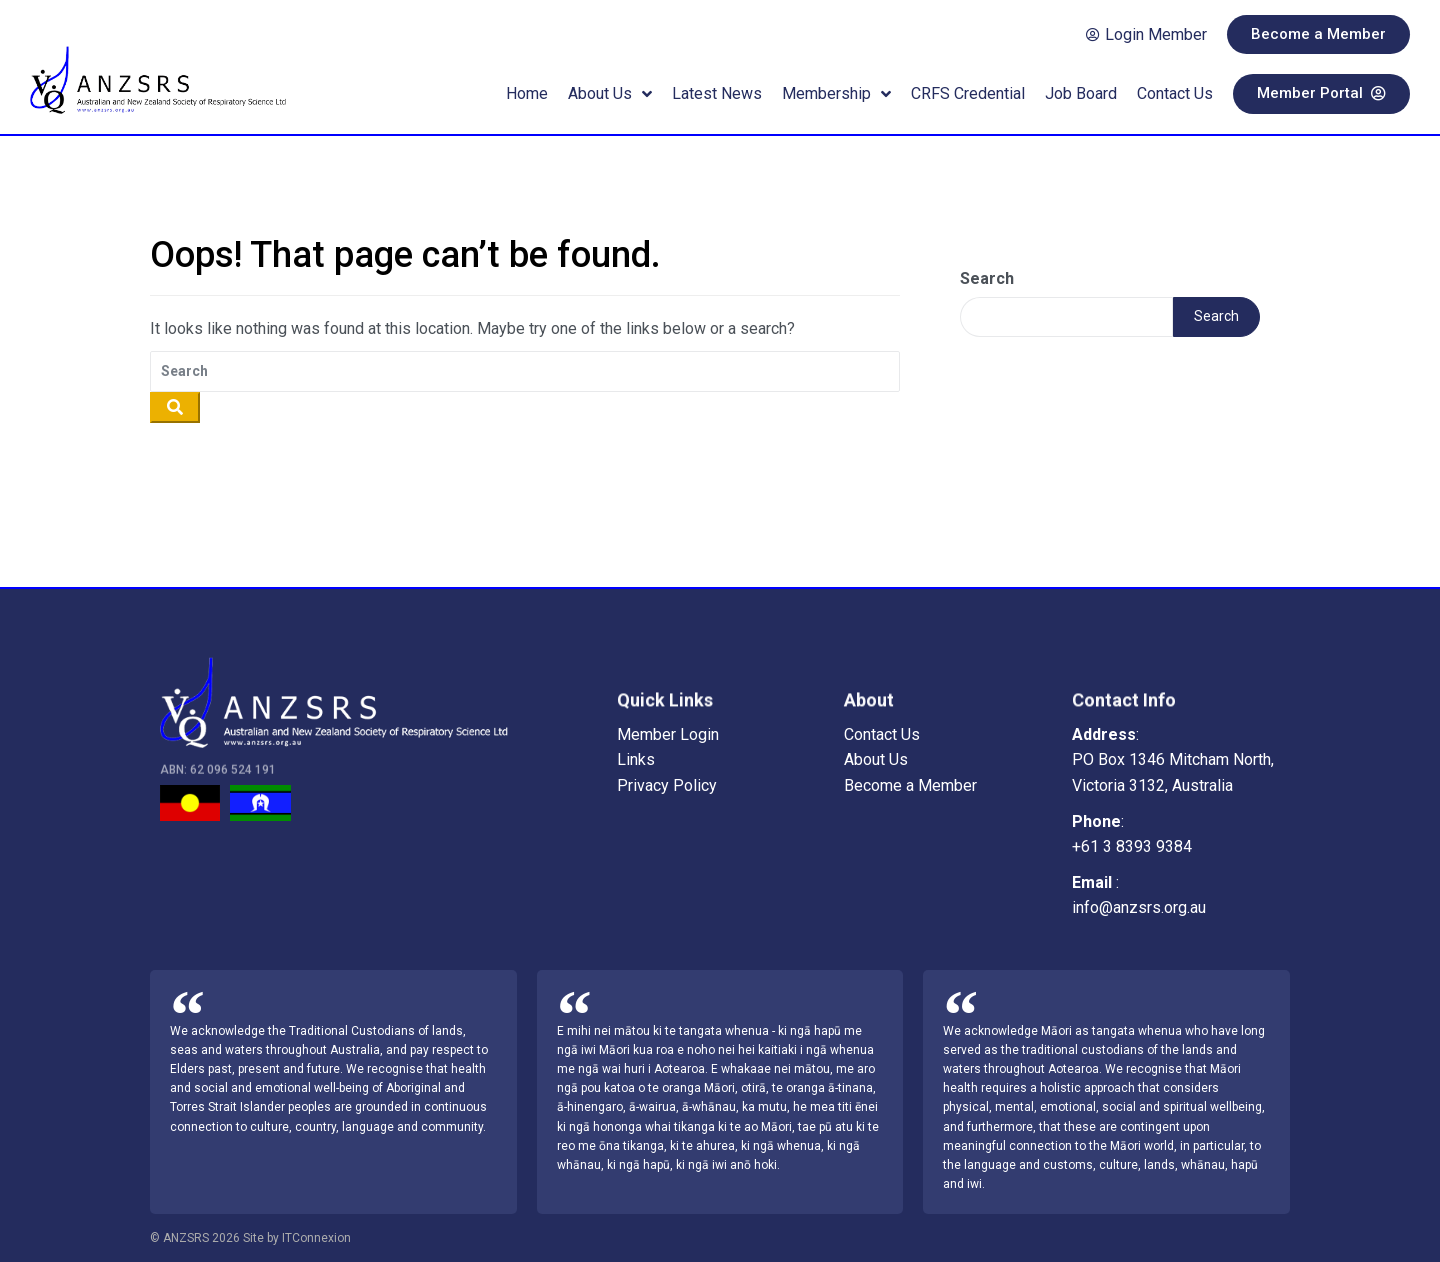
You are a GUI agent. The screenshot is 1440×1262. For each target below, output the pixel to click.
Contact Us (1175, 93)
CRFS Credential (968, 93)
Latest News (717, 93)
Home (527, 93)
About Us (610, 94)
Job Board (1081, 93)
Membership (836, 94)
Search (987, 278)
